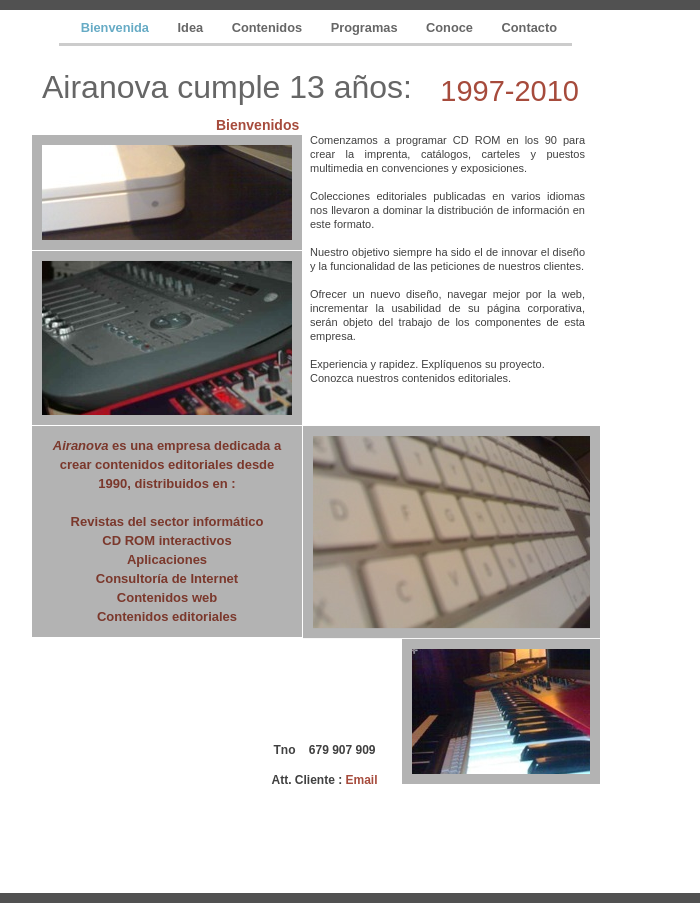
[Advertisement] (138, 740)
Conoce (451, 27)
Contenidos (269, 27)
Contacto (529, 27)
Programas (366, 27)
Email (361, 780)
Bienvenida (117, 27)
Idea (192, 27)
